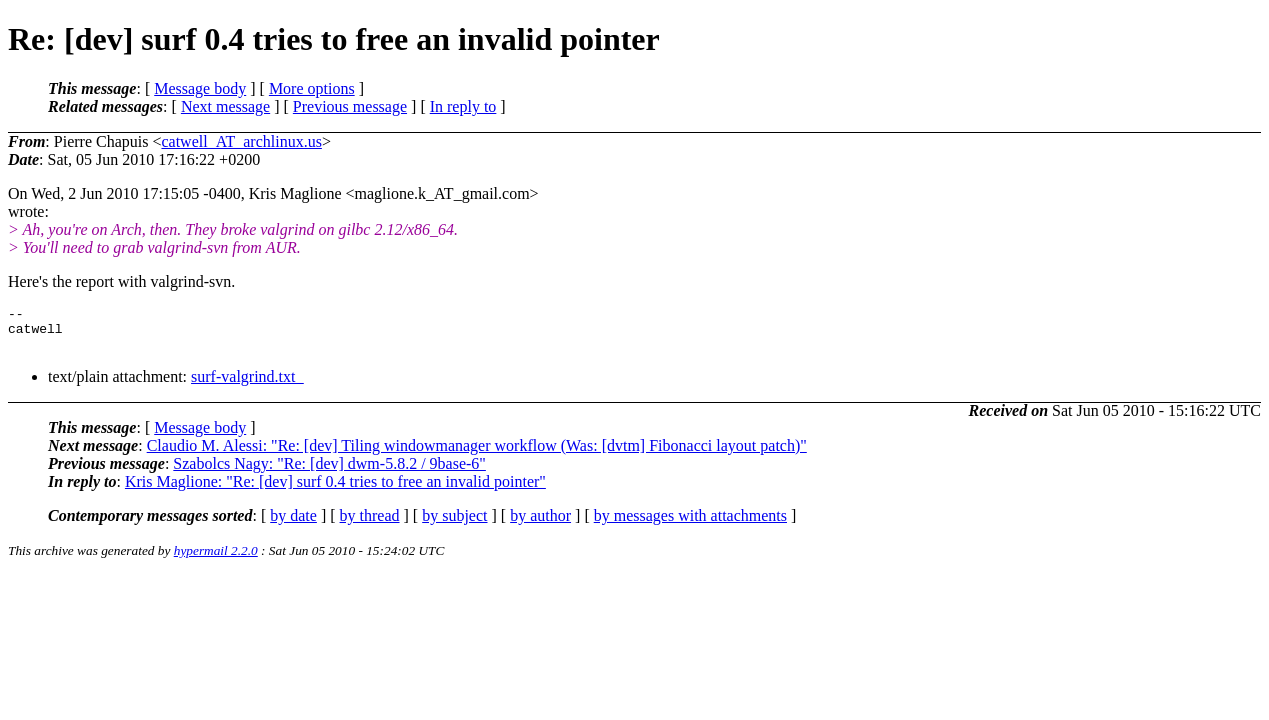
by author (540, 524)
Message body (200, 88)
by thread (370, 524)
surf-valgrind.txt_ (247, 385)
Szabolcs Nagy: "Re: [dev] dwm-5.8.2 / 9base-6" (329, 472)
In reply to (463, 106)
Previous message (350, 106)
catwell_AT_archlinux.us (241, 141)
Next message (225, 106)
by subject (454, 524)
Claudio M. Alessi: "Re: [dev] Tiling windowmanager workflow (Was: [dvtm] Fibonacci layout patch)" (477, 454)
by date (293, 524)
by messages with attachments (690, 524)
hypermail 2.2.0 (216, 559)
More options (312, 88)
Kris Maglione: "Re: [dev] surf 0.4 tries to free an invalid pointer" (335, 490)
